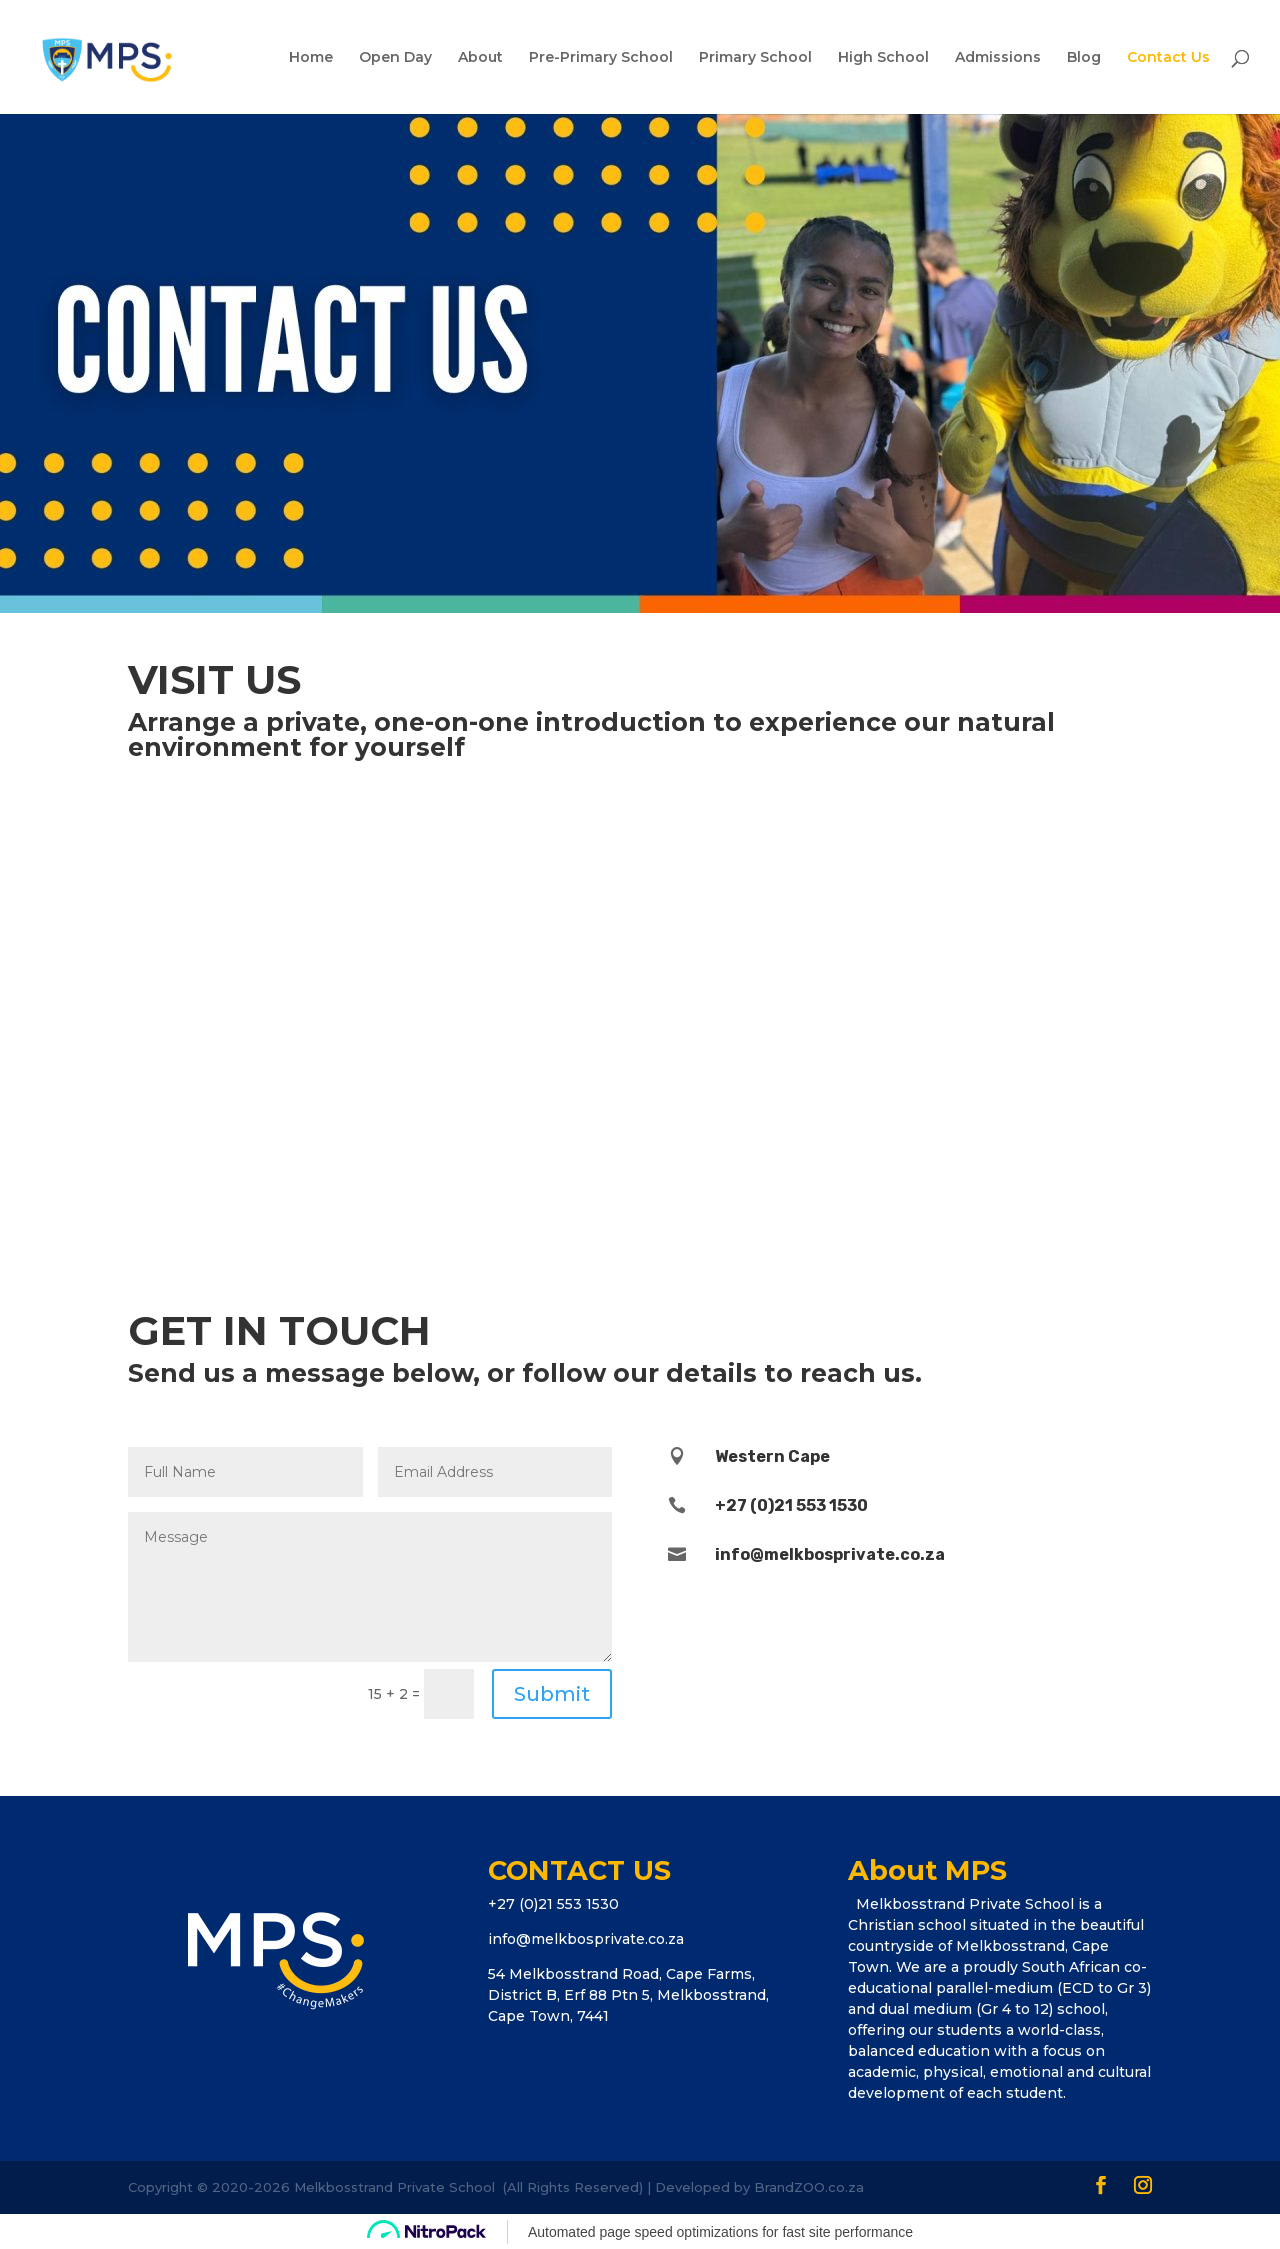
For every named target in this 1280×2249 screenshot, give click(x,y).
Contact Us (1168, 58)
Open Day (395, 58)
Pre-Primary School (601, 58)
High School (883, 58)
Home (311, 58)
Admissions (998, 58)
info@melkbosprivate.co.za (586, 1939)
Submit (552, 1694)
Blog (1084, 58)
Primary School (755, 58)
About (480, 58)
